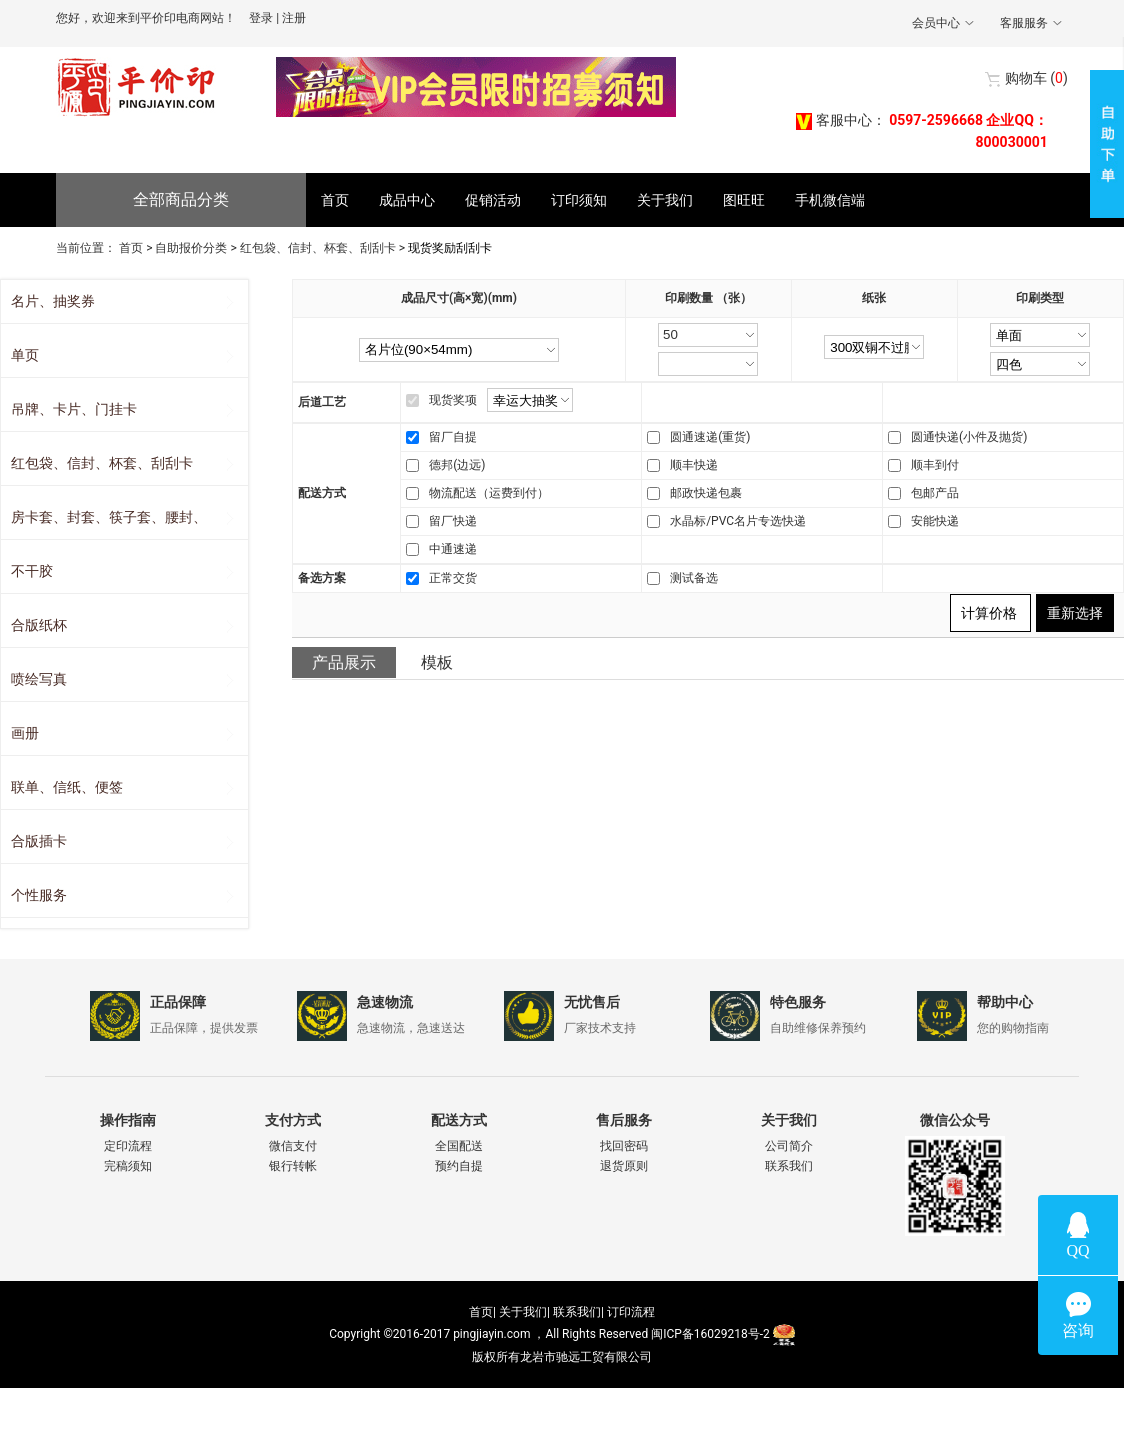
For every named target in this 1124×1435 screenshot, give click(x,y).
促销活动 (493, 200)
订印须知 (579, 200)
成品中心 (407, 200)
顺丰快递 (694, 465)
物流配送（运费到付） (489, 493)
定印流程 (128, 1146)
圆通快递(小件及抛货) (969, 437)
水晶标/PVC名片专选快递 (738, 521)
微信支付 (293, 1146)
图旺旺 (744, 200)
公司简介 (789, 1146)
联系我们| (578, 1312)
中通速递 (453, 549)
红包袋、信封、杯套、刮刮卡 (318, 248)
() (1036, 78)
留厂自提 (453, 437)
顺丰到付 (935, 465)
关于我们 (665, 200)
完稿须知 (128, 1166)
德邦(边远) (457, 465)
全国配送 (459, 1146)
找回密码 (624, 1146)
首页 (335, 200)
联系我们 (789, 1166)
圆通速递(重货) (710, 437)
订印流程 (631, 1312)
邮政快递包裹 (706, 493)
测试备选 (694, 578)
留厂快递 (453, 521)
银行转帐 (293, 1166)
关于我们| (524, 1312)
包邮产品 (935, 493)
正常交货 (453, 578)
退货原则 (624, 1166)
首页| (482, 1312)
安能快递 (935, 521)
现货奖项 (453, 400)
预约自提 (459, 1166)
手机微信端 (830, 200)
